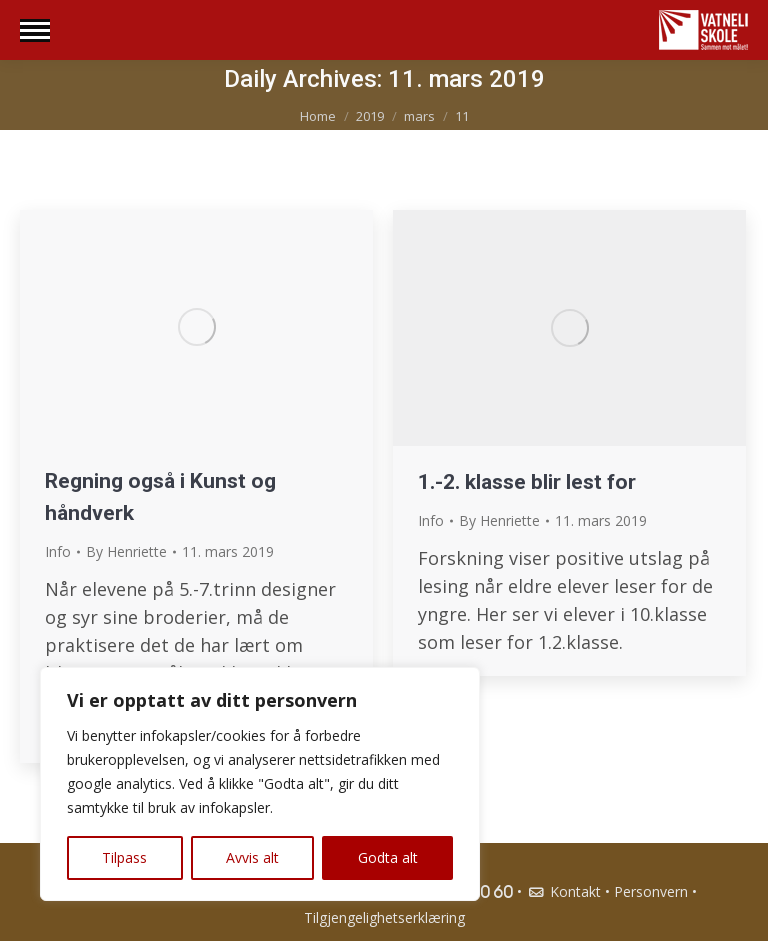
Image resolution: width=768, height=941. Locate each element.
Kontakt (563, 891)
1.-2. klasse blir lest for (527, 482)
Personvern (651, 891)
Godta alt (388, 857)
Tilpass (124, 857)
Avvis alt (252, 857)
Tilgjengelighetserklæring (384, 917)
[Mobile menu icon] (35, 30)
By (126, 551)
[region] (260, 784)
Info (58, 551)
